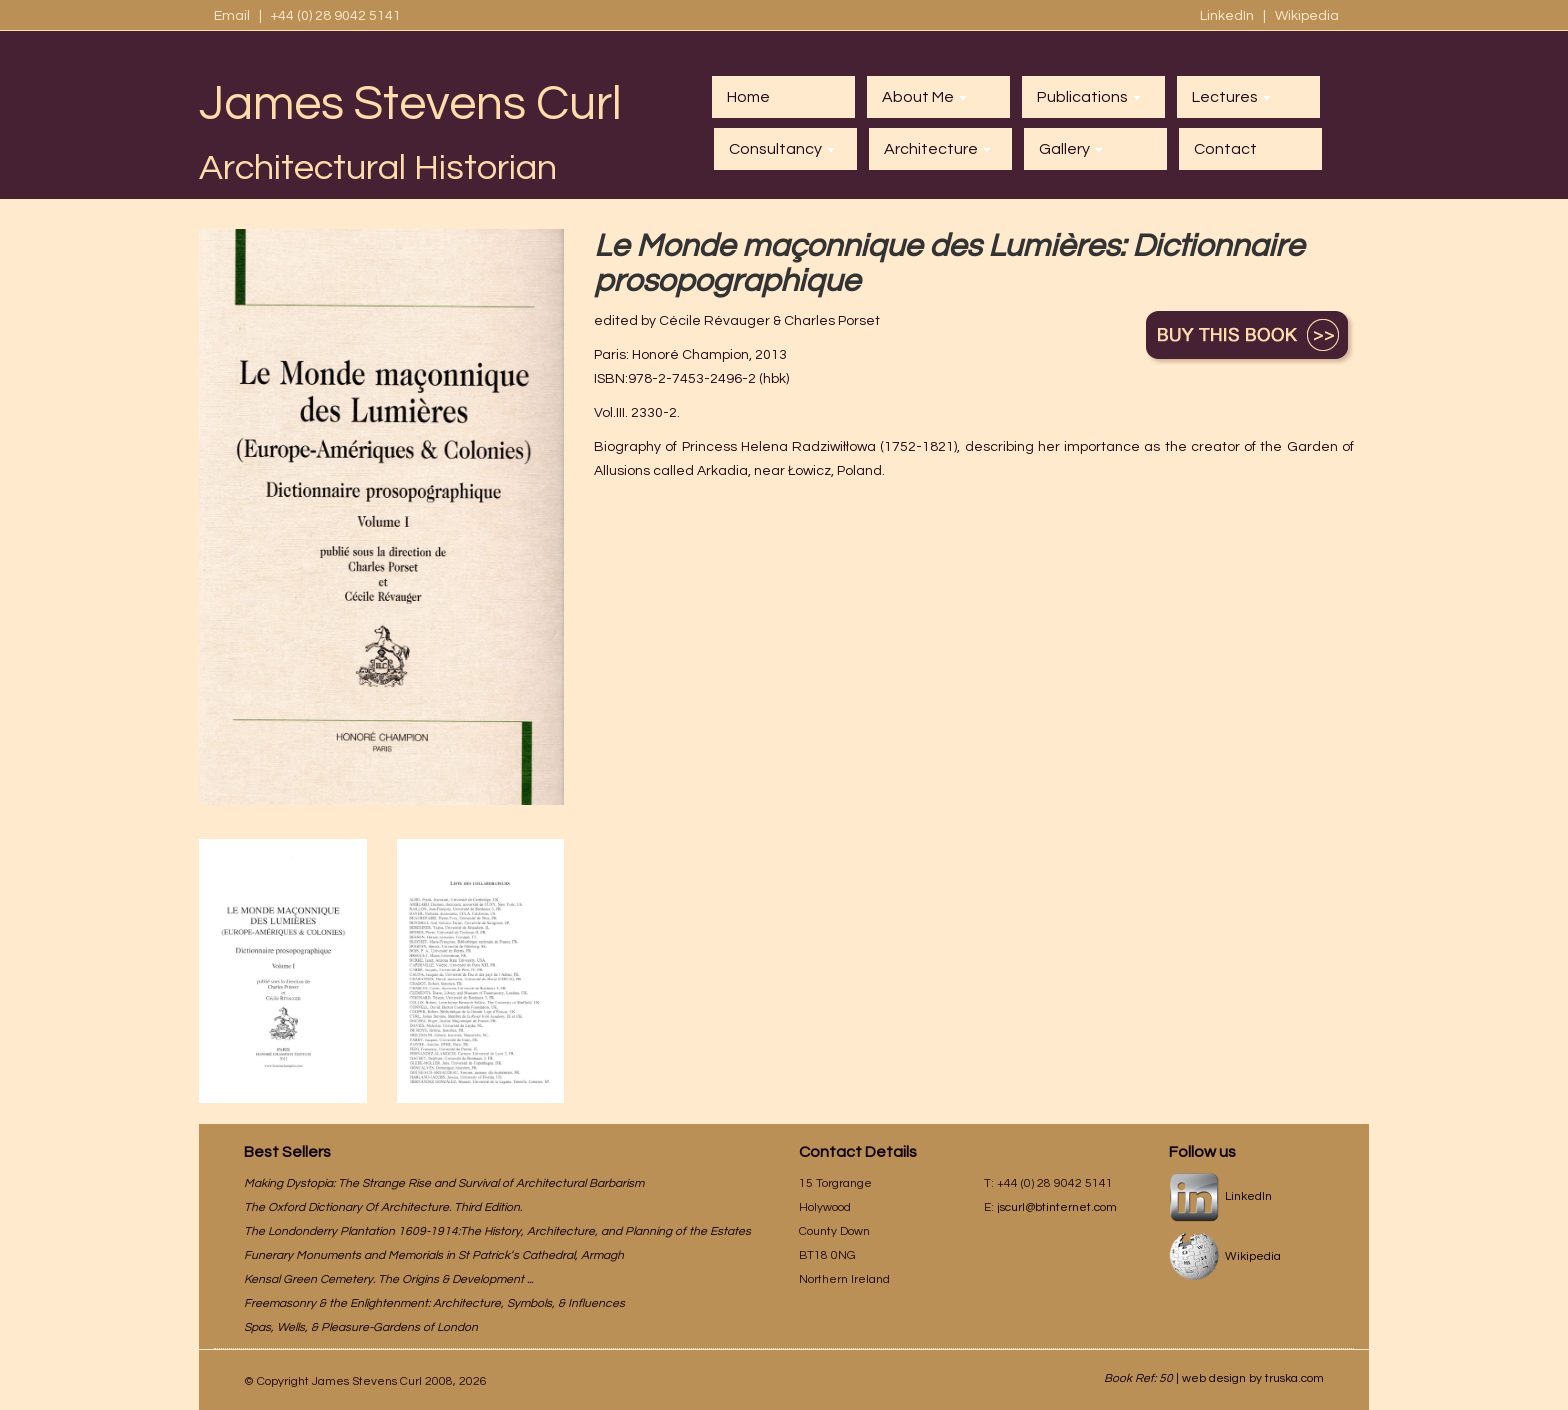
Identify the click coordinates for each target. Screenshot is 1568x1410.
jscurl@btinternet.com (1057, 1207)
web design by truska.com (1253, 1378)
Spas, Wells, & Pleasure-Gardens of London (361, 1327)
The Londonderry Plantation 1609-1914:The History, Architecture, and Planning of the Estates (497, 1231)
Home (748, 97)
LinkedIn (1228, 16)
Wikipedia (1307, 16)
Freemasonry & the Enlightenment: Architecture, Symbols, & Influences (434, 1303)
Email (232, 16)
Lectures (1231, 97)
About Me (924, 97)
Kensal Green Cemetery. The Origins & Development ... (388, 1279)
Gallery (1071, 149)
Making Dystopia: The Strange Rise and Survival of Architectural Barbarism (444, 1183)
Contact (1225, 149)
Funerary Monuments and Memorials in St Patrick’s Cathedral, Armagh (434, 1255)
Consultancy (782, 149)
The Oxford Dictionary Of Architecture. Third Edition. (383, 1207)
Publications (1089, 97)
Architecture (937, 149)
